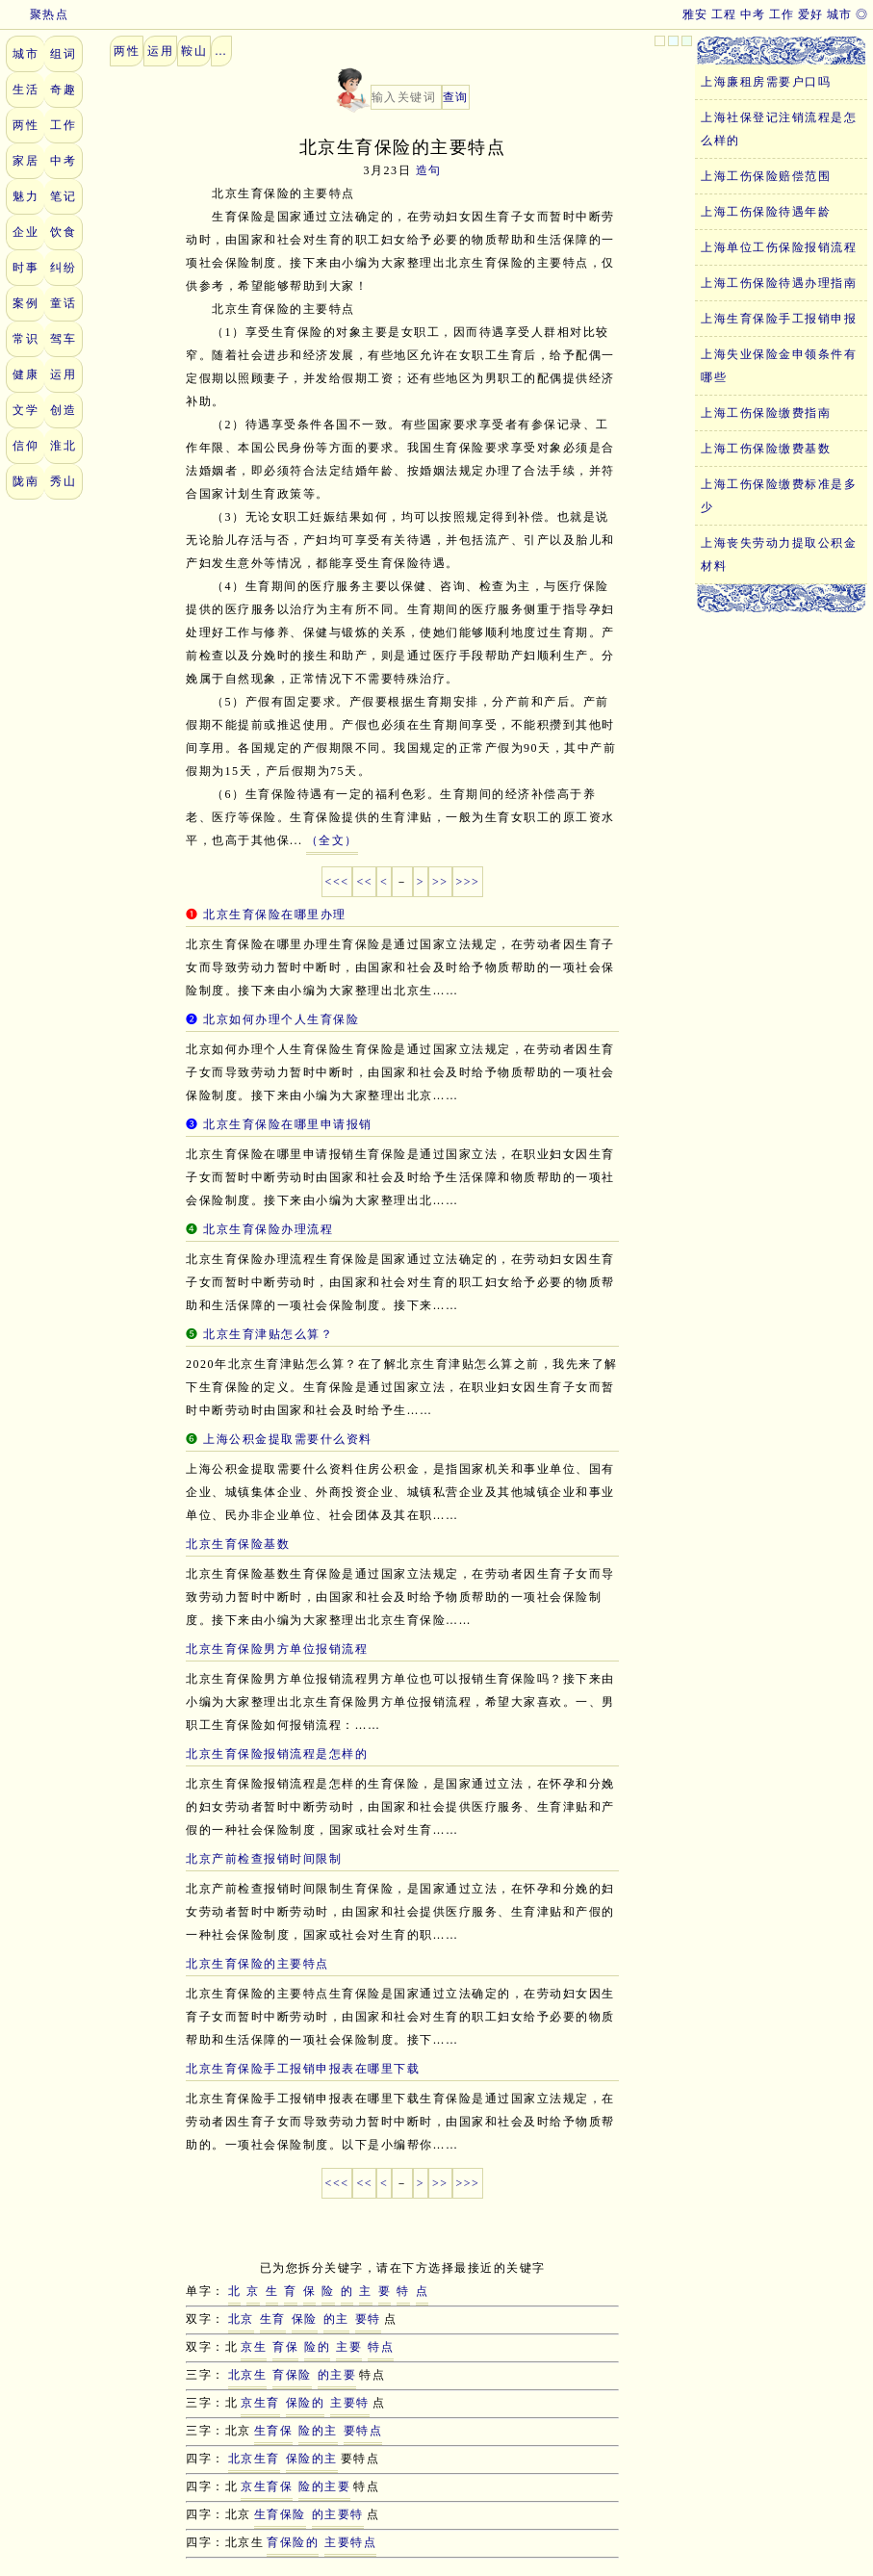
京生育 (260, 2402)
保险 (305, 2319)
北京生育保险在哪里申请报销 (287, 1124)
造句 (429, 170)
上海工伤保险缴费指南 (766, 413)
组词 (63, 54)
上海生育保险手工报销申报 (779, 318)
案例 (26, 303)
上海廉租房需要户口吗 (766, 82)
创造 (63, 410)
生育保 (274, 2430)
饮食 (63, 232)
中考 (753, 14)
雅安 (695, 14)
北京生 (248, 2375)
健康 (26, 374)
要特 (368, 2319)
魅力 (26, 196)
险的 (317, 2347)
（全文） (332, 840)
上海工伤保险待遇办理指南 (779, 283)
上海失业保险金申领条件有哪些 (779, 366)
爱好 (811, 14)
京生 (254, 2347)
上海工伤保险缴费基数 (766, 448)
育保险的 (293, 2542)
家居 (26, 160)
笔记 (63, 196)
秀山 (63, 481)
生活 (26, 89)
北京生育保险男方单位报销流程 (277, 1649)
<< (364, 882)
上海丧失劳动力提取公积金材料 (779, 554)
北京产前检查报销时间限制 (264, 1859)
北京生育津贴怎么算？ (268, 1334)
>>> (468, 882)
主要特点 (350, 2542)
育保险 (292, 2375)
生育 (273, 2319)
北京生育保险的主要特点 (257, 1964)
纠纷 (63, 267)
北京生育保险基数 (238, 1544)
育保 (285, 2347)
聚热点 (36, 14)
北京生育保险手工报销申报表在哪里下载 (303, 2068)
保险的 (305, 2402)
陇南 (26, 481)
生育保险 (280, 2514)
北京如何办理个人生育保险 (281, 1019)
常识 (26, 339)
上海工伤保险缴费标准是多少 (779, 495)
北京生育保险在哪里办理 (275, 914)
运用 (63, 374)
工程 (724, 14)
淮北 (63, 445)
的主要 (337, 2375)
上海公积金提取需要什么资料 (287, 1439)
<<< (337, 882)
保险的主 (312, 2458)
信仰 (26, 445)
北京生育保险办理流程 (268, 1229)
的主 (336, 2319)
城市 (840, 14)
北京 (241, 2319)
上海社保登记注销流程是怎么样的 (779, 129)
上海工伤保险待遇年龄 (766, 212)
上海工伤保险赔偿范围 (766, 176)
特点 (381, 2347)
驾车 (63, 339)
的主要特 (338, 2514)
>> (440, 882)
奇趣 (63, 89)
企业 (26, 232)
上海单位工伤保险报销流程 (779, 247)
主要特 (350, 2402)
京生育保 (267, 2486)
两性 (26, 125)
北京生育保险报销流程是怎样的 (277, 1754)
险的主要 (324, 2486)
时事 (26, 267)
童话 (63, 303)
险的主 (318, 2430)
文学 (26, 410)
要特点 (363, 2430)
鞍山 (194, 51)
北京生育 (254, 2458)
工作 (782, 14)
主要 (349, 2347)
